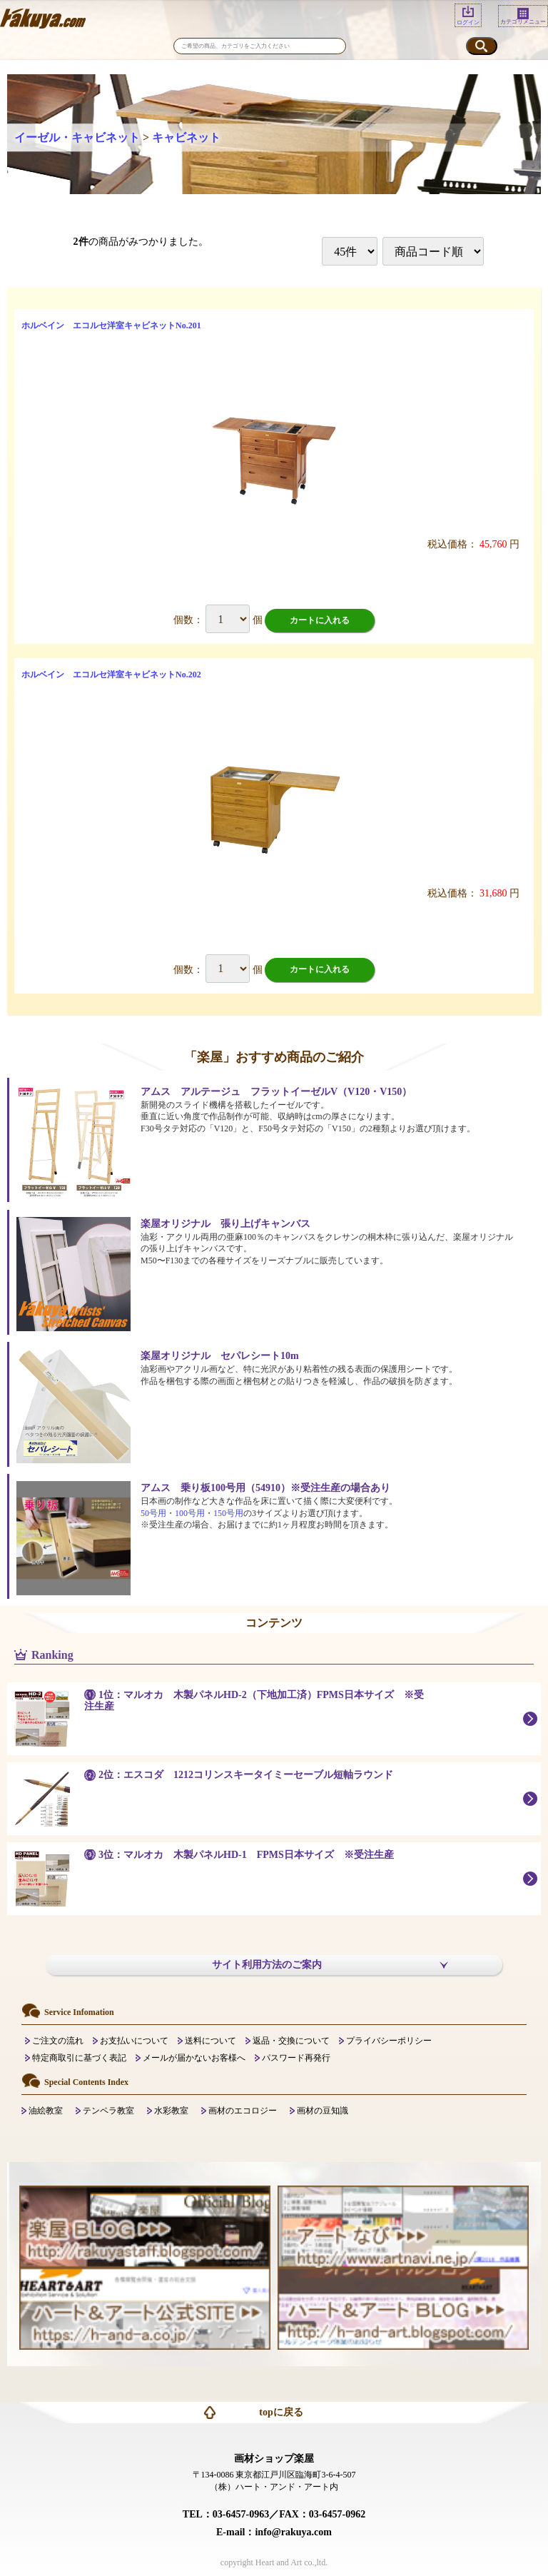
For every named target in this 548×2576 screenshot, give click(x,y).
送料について (210, 2041)
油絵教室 (46, 2111)
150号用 (228, 1513)
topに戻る (281, 2412)
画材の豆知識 (322, 2111)
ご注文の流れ (57, 2041)
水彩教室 (171, 2111)
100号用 (190, 1513)
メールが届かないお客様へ (194, 2058)
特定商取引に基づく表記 (79, 2058)
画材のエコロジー (242, 2111)
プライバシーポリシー (389, 2041)
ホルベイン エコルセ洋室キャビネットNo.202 (111, 675)
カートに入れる (320, 620)
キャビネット (186, 137)
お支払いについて (134, 2041)
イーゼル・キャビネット (77, 137)
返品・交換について (291, 2041)
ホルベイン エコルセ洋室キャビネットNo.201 (111, 325)
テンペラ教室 (108, 2111)
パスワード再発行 (296, 2058)
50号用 (153, 1513)
